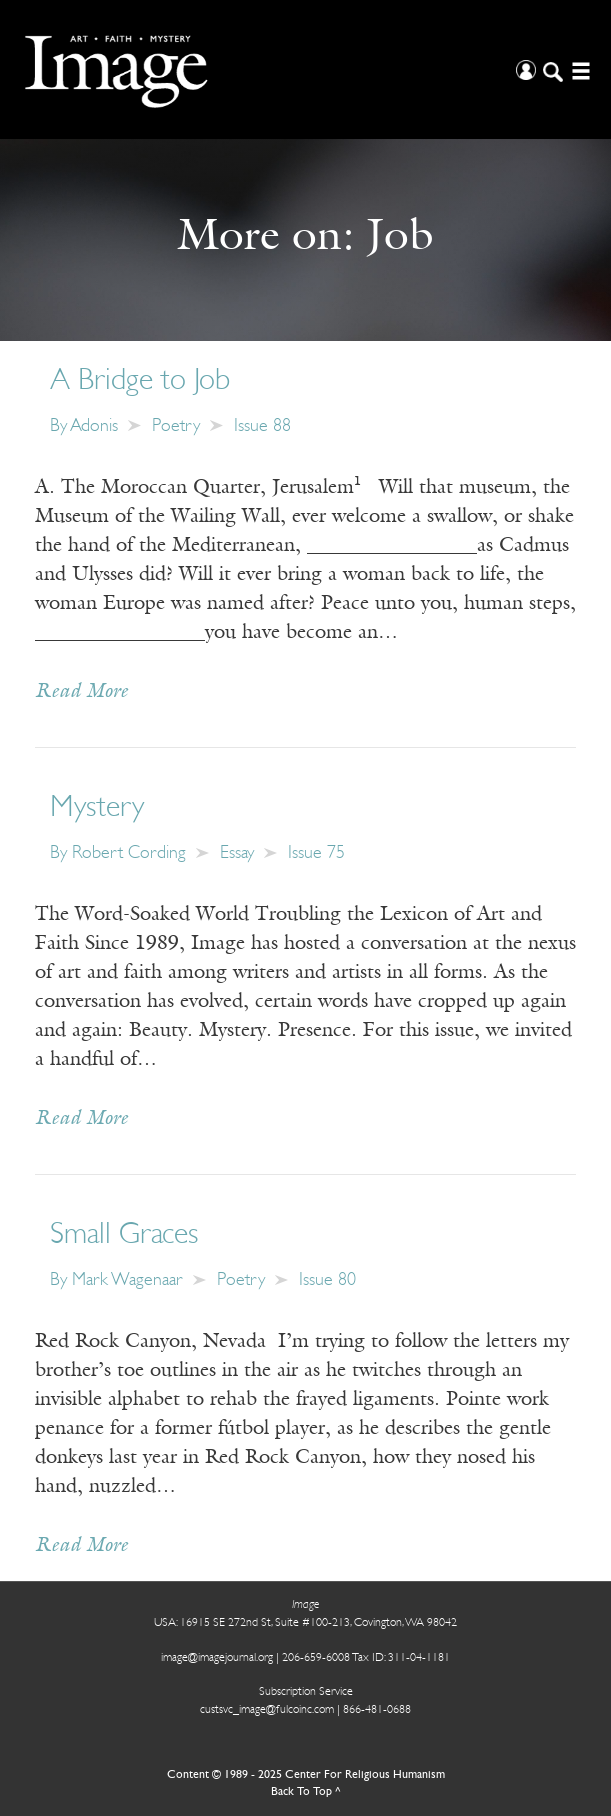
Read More (81, 692)
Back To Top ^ (306, 1792)
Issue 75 (316, 853)
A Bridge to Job (140, 381)
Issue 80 (327, 1280)
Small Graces (124, 1235)
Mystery (97, 808)
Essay (237, 853)
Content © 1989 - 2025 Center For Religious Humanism (306, 1775)
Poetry (176, 426)
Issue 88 (262, 426)
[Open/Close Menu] (578, 69)
